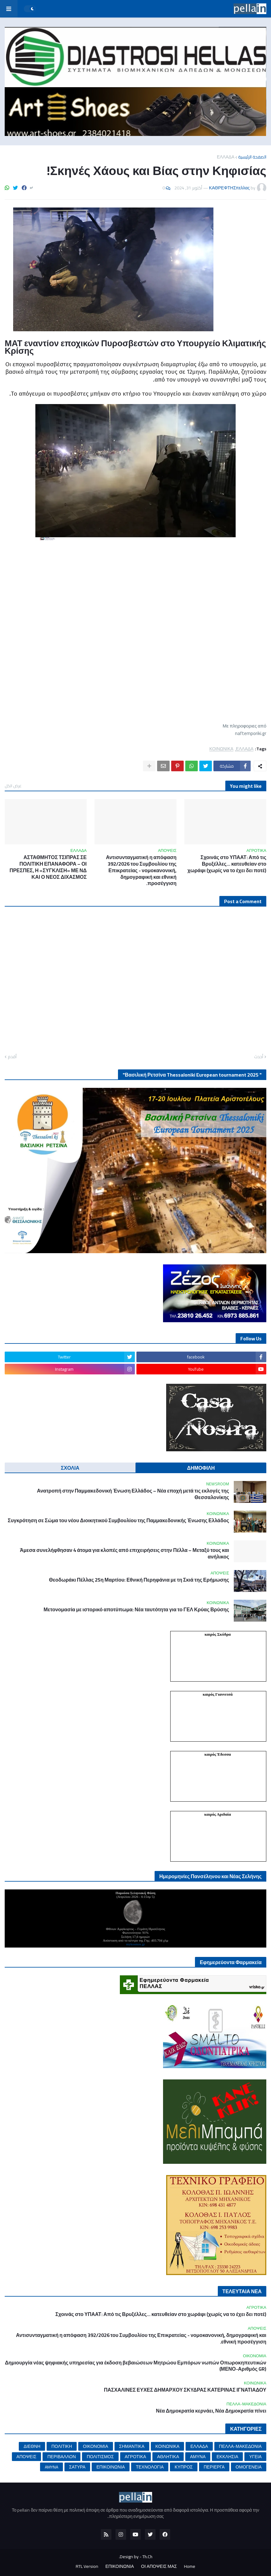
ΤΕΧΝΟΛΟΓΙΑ (150, 2467)
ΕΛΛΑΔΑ (225, 157)
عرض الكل (13, 785)
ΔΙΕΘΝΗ (31, 2446)
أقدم (12, 1057)
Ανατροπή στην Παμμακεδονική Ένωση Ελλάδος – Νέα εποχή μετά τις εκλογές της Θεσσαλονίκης (133, 1494)
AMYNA (51, 2467)
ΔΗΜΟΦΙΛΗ (201, 1468)
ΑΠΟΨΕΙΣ (27, 2457)
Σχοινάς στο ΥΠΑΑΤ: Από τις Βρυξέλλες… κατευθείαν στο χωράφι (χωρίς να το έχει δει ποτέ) (226, 863)
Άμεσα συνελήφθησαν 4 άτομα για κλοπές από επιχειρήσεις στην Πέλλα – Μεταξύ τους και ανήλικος (124, 1553)
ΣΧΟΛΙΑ (70, 1468)
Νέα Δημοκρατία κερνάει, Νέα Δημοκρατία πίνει (211, 2411)
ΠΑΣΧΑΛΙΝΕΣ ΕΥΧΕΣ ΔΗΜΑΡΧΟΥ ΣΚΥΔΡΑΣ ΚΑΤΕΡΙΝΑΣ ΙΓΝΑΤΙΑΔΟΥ (185, 2390)
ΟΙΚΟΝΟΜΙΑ (95, 2446)
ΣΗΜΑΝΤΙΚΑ (132, 2446)
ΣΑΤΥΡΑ (77, 2467)
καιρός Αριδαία (217, 1814)
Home (189, 2566)
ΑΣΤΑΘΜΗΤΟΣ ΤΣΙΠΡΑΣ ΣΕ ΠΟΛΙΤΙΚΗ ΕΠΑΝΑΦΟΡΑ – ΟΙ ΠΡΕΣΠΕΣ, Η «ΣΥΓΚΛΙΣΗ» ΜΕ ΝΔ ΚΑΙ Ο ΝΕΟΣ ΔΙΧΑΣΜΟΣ (48, 867)
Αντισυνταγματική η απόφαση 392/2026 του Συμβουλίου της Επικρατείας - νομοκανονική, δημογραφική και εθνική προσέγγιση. (141, 870)
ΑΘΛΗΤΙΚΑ (168, 2457)
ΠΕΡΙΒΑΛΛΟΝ (61, 2457)
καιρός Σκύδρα (218, 1634)
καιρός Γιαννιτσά (218, 1694)
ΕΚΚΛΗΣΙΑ (227, 2457)
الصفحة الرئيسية (252, 157)
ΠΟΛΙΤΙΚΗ (61, 2446)
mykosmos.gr (135, 1944)
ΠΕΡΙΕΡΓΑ (214, 2467)
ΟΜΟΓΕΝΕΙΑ (249, 2467)
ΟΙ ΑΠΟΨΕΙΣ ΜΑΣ (159, 2566)
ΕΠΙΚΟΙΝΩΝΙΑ (110, 2467)
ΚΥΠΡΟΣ (184, 2467)
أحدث (258, 1057)
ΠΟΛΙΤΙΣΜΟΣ (100, 2457)
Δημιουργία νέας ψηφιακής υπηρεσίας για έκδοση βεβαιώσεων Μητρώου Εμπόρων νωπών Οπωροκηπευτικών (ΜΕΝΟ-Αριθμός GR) (135, 2366)
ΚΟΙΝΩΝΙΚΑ (221, 749)
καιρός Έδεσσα (217, 1754)
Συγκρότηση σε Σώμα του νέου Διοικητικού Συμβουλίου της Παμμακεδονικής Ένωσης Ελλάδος (118, 1520)
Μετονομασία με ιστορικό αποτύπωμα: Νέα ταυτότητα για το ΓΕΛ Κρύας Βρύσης (136, 1609)
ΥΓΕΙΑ (255, 2457)
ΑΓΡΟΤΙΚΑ (135, 2457)
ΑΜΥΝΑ (198, 2457)
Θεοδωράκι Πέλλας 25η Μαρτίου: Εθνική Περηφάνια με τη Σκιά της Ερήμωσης (139, 1580)
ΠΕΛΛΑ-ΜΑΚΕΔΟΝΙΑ (240, 2446)
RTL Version (87, 2566)
